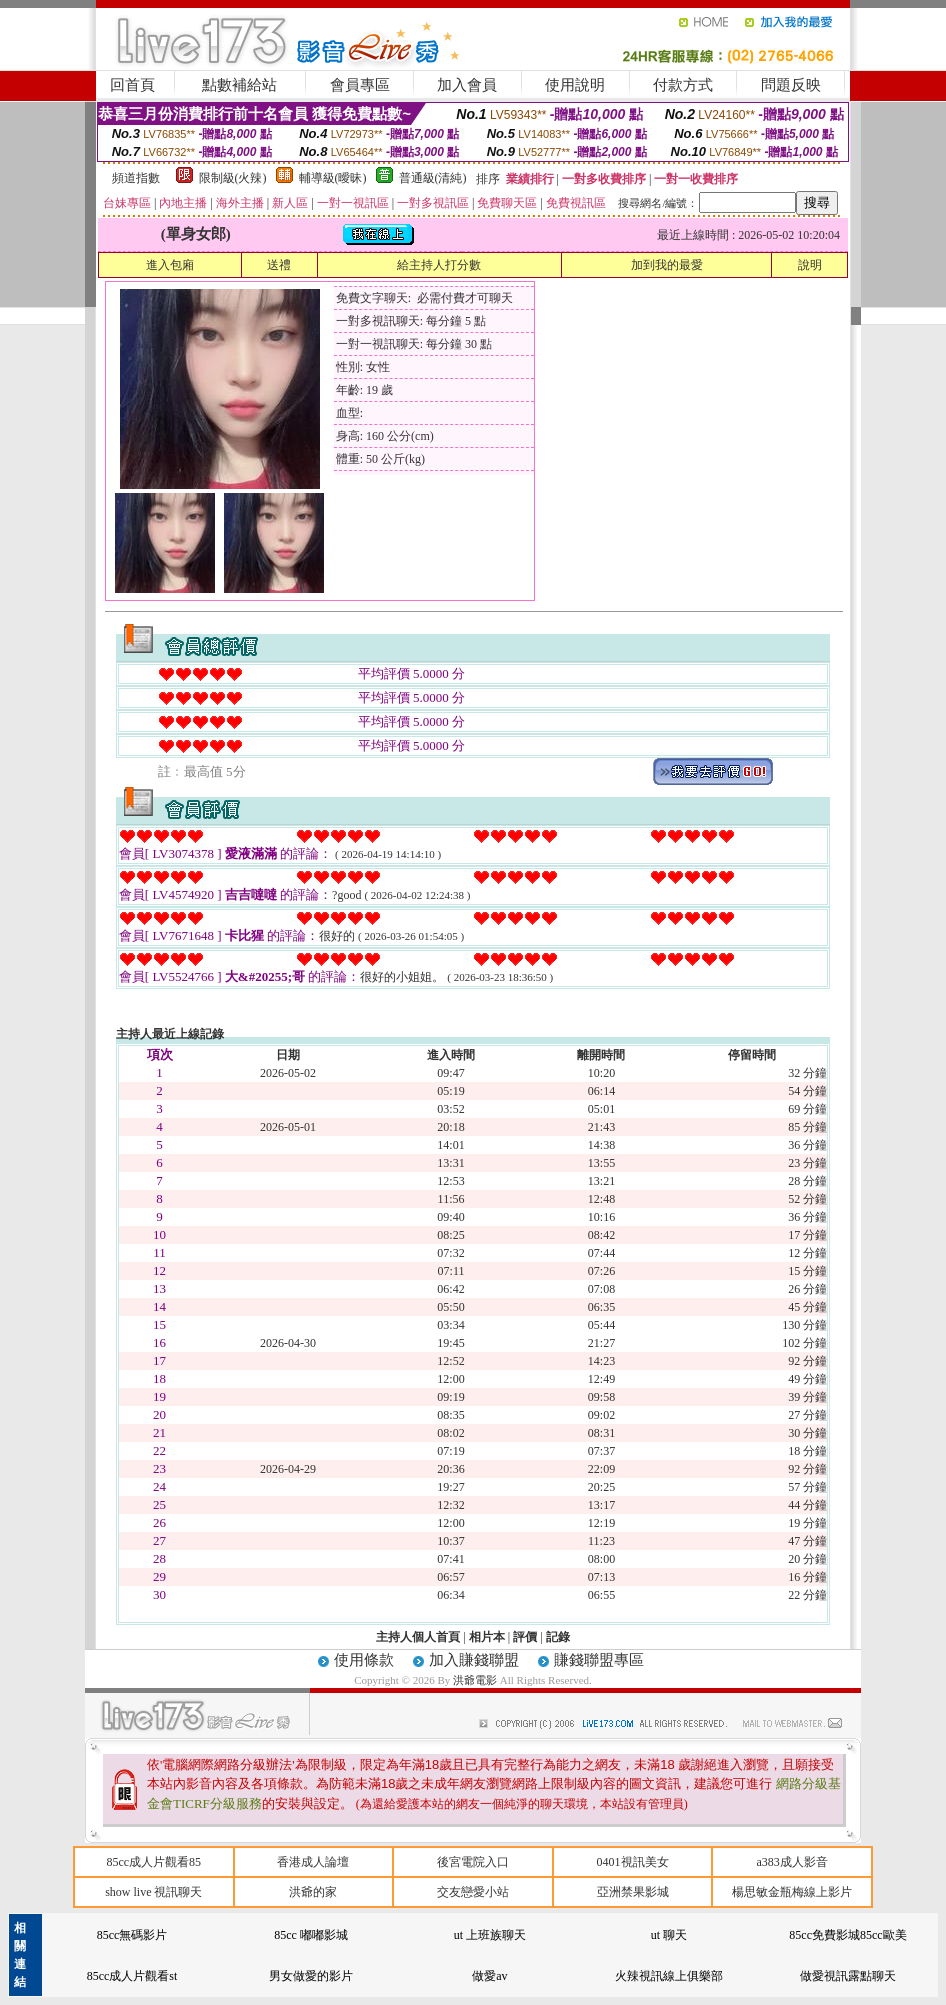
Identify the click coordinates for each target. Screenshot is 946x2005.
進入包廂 (170, 265)
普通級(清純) (433, 178)
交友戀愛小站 (473, 1892)
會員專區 (360, 85)
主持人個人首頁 (418, 1637)
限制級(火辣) (233, 178)
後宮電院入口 (473, 1862)
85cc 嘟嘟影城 (311, 1935)
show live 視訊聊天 (153, 1892)
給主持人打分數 (439, 265)
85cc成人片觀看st (132, 1976)
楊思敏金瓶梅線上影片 (792, 1892)
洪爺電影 (476, 1680)
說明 (810, 265)
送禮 (279, 265)
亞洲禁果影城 (633, 1892)
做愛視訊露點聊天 (848, 1976)
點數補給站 (239, 85)
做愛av (489, 1976)
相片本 (487, 1637)
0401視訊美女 (633, 1862)
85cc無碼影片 (132, 1935)
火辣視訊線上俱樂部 (669, 1976)
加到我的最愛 (667, 265)
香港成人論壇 (313, 1862)
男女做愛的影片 (311, 1976)
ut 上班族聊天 (490, 1935)
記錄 (558, 1637)
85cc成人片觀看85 (153, 1862)
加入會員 (467, 85)
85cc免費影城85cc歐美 (847, 1935)
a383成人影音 (792, 1862)
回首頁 (132, 85)
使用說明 (575, 85)
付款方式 (683, 85)
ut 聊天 (669, 1935)
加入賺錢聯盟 (474, 1660)
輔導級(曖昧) (333, 178)
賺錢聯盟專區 (599, 1660)
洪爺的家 (313, 1892)
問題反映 (791, 85)
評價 (525, 1637)
